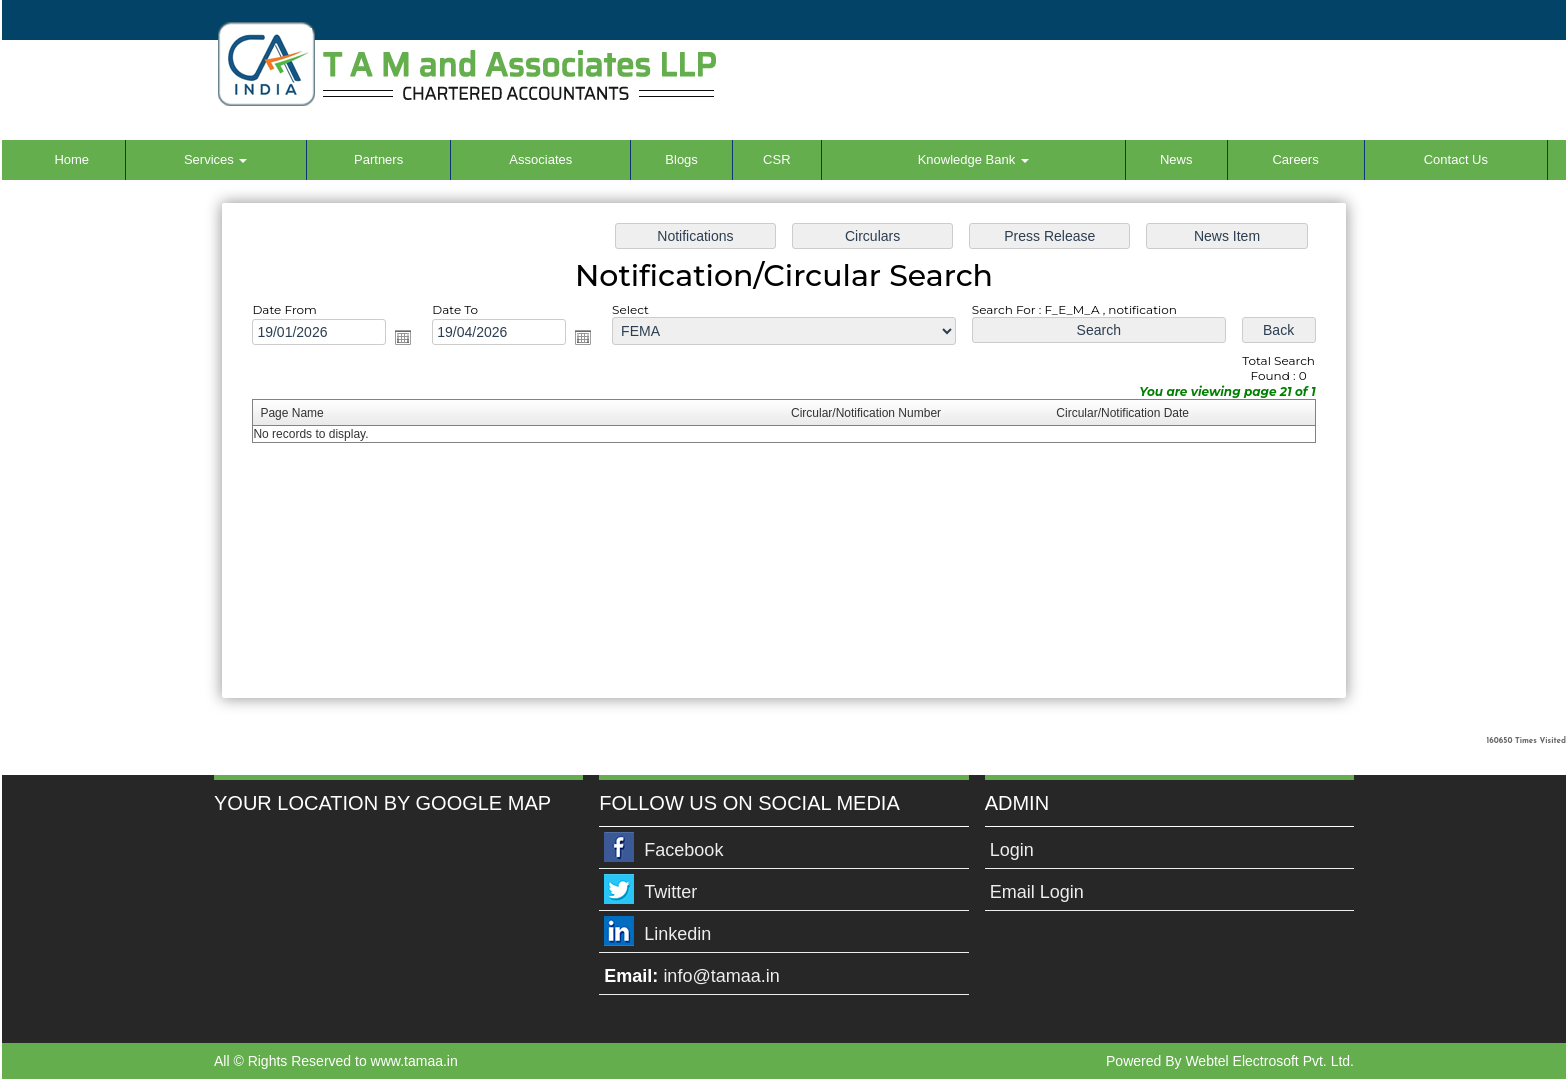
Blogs (681, 159)
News (1176, 159)
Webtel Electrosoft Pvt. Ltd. (1269, 1061)
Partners (378, 159)
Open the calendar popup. (403, 337)
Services (215, 159)
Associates (540, 159)
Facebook (683, 850)
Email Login (1037, 892)
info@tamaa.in (721, 976)
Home (71, 159)
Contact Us (1456, 159)
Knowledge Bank (973, 159)
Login (1012, 850)
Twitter (670, 892)
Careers (1295, 159)
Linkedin (677, 934)
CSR (776, 159)
